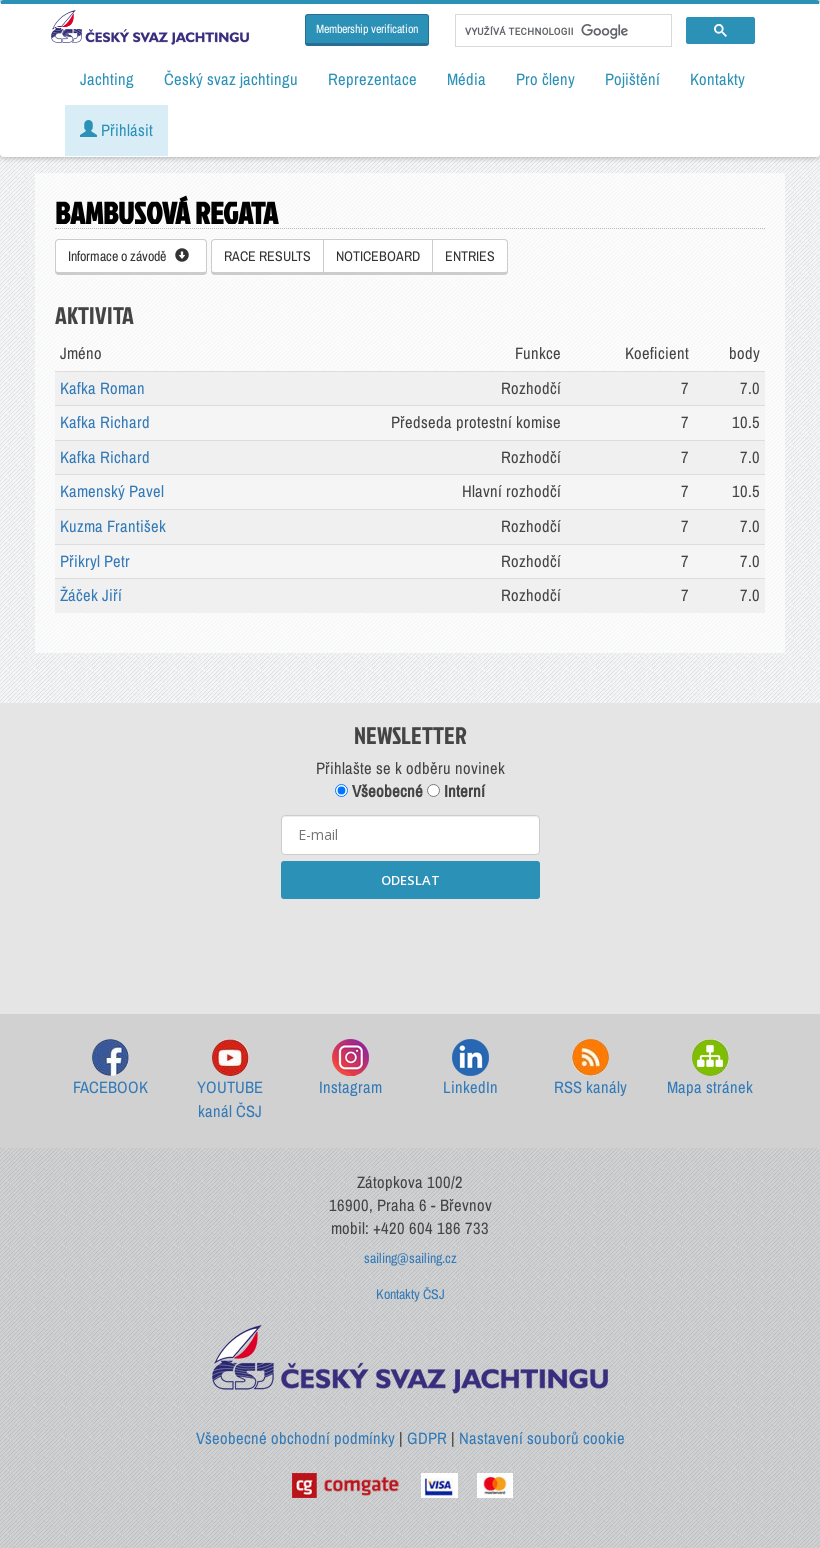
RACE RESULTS (267, 256)
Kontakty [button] (717, 79)
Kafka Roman (102, 388)
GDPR (427, 1438)
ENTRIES (470, 256)
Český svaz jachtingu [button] (231, 79)
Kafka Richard (105, 422)
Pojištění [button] (632, 79)
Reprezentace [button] (372, 79)
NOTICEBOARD (378, 256)
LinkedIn (470, 1068)
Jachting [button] (107, 79)
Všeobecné (379, 791)
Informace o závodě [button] (128, 256)
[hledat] (561, 31)
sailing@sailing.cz (410, 1258)
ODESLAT (410, 880)
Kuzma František (113, 526)
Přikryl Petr (95, 561)
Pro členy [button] (545, 79)
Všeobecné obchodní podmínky (295, 1438)
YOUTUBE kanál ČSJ (230, 1080)
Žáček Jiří (91, 595)
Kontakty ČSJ (410, 1294)
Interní (456, 791)
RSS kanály (590, 1068)
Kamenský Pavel (112, 491)
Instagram (350, 1068)
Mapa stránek (710, 1068)
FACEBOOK (110, 1068)
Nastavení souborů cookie (542, 1438)
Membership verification (367, 29)
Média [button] (466, 79)
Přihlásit (116, 130)
